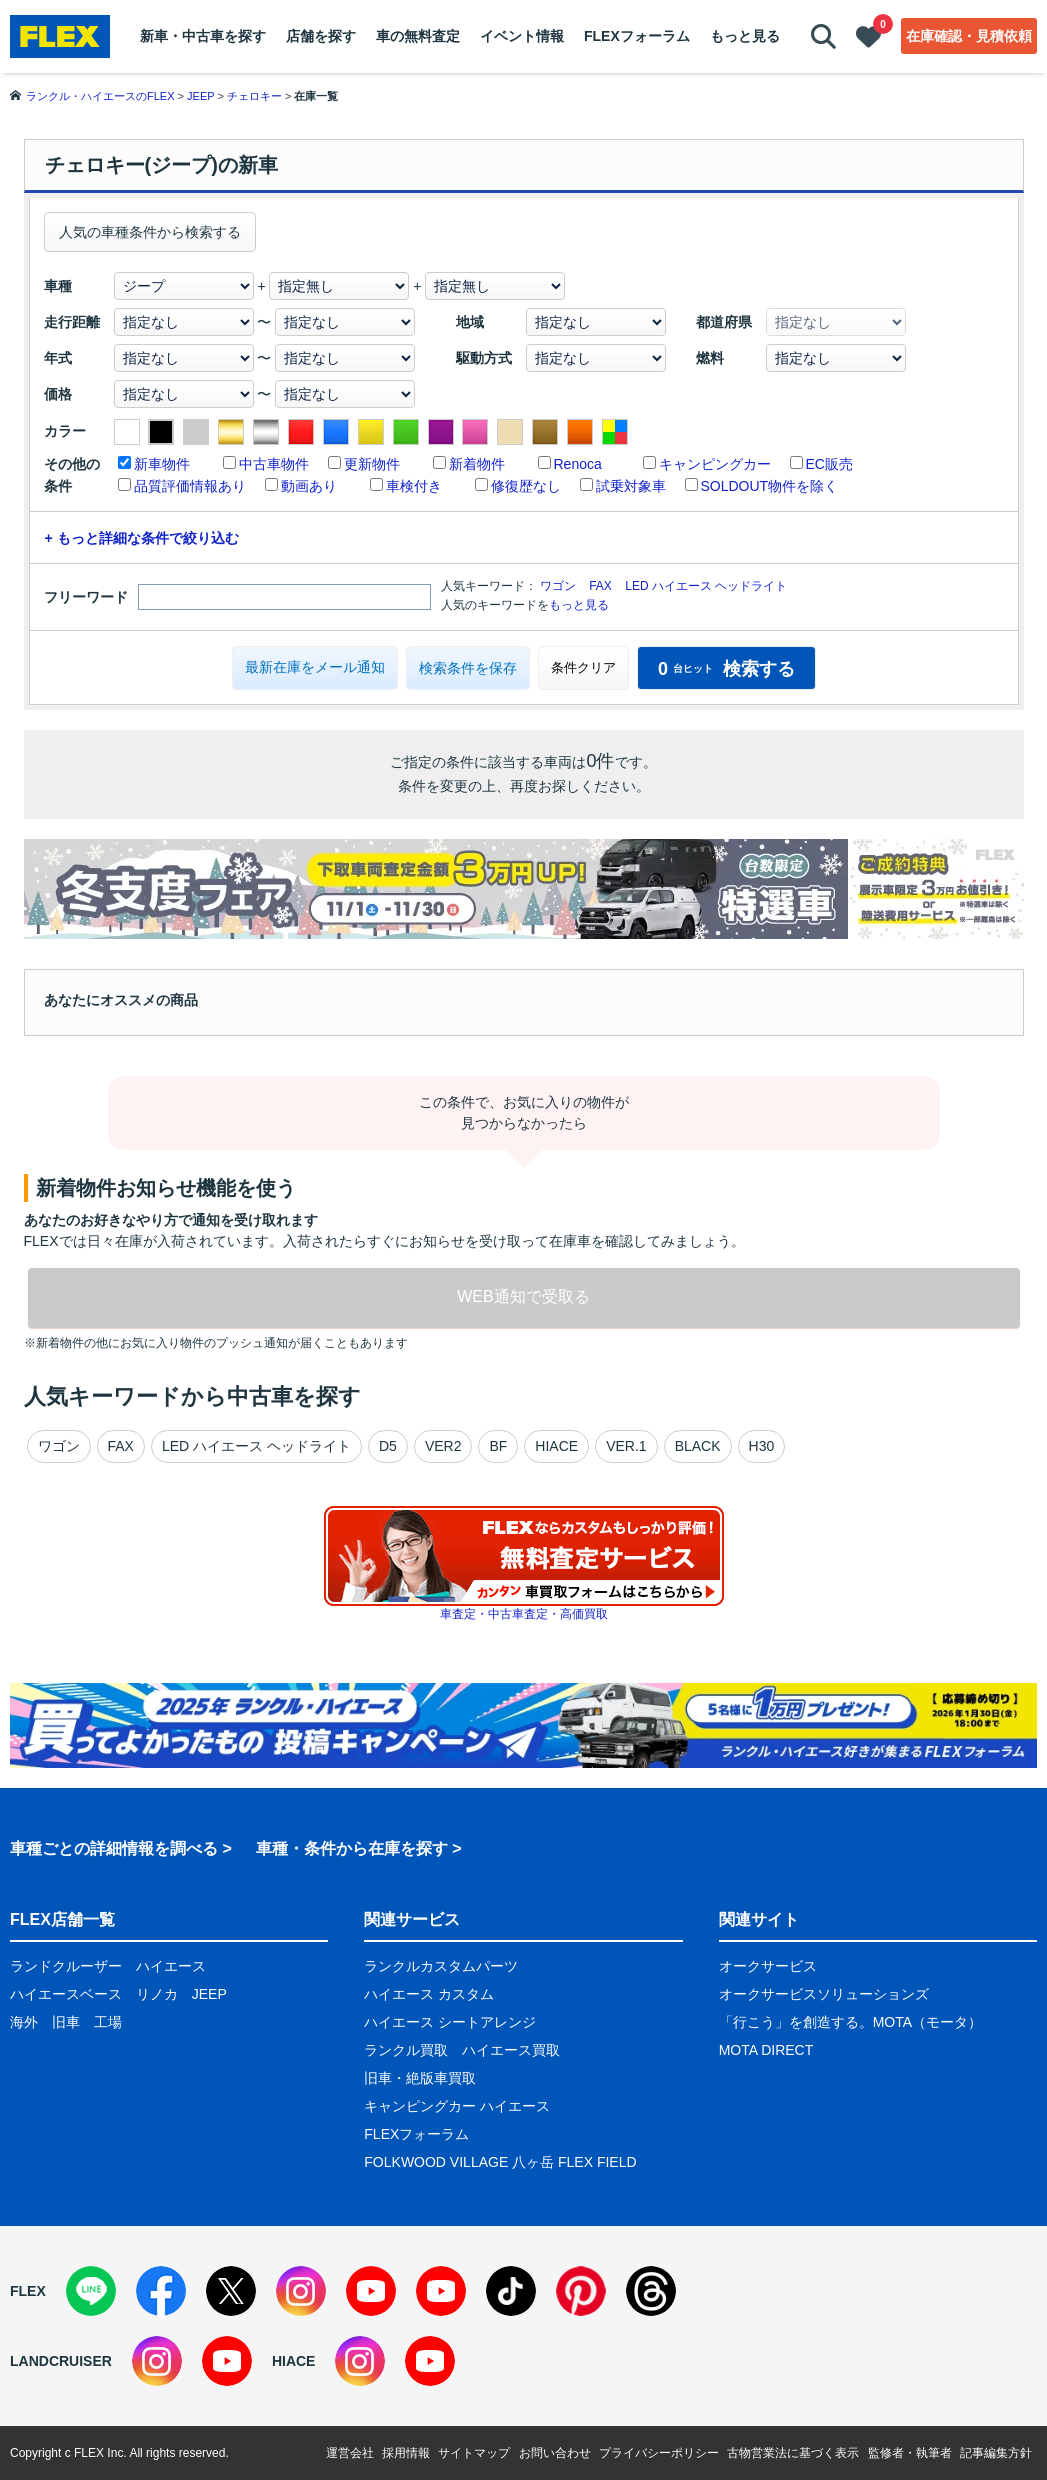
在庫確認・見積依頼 (969, 36)
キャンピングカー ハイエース (457, 2106)
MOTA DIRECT (766, 2050)
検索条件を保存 (468, 668)
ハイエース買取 (511, 2050)
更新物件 (372, 464)
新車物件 (162, 464)
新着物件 (477, 464)
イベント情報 (522, 36)
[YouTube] (371, 2291)
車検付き (414, 486)
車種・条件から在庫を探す (352, 1848)
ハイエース (171, 1966)
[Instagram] (301, 2291)
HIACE (556, 1446)
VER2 (443, 1446)
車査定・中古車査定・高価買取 (524, 1614)
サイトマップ (474, 2453)
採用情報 (406, 2453)
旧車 (66, 2022)
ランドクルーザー (66, 1966)
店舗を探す (321, 36)
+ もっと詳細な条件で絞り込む (142, 538)
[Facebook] (161, 2291)
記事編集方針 (996, 2453)
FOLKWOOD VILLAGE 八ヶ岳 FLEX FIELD (500, 2162)
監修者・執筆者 (910, 2453)
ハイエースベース (66, 1994)
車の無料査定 (418, 36)
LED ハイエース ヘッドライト (706, 586)
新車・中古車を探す (203, 36)
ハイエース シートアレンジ (450, 2022)
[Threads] (651, 2291)
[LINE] (91, 2291)
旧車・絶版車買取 (420, 2078)
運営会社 (350, 2453)
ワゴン (558, 586)
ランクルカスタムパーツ (441, 1966)
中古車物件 (274, 464)
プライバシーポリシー (659, 2453)
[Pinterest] (581, 2291)
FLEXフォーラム (637, 36)
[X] (231, 2291)
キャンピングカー (715, 464)
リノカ (157, 1994)
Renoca (578, 464)
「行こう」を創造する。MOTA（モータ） (850, 2022)
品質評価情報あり (190, 486)
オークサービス (768, 1966)
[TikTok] (511, 2291)
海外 (24, 2022)
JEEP (209, 1994)
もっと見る (745, 36)
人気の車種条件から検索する (150, 232)
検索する (726, 669)
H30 (762, 1446)
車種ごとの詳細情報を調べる (114, 1848)
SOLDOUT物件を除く (770, 486)
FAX (600, 586)
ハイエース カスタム (429, 1994)
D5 (388, 1446)
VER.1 (626, 1446)
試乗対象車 (631, 486)
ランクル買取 (406, 2050)
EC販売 (829, 464)
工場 (108, 2022)
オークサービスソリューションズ (824, 1994)
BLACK (698, 1446)
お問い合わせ (555, 2453)
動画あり (309, 486)
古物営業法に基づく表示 (793, 2453)
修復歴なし (526, 486)
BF (498, 1446)
